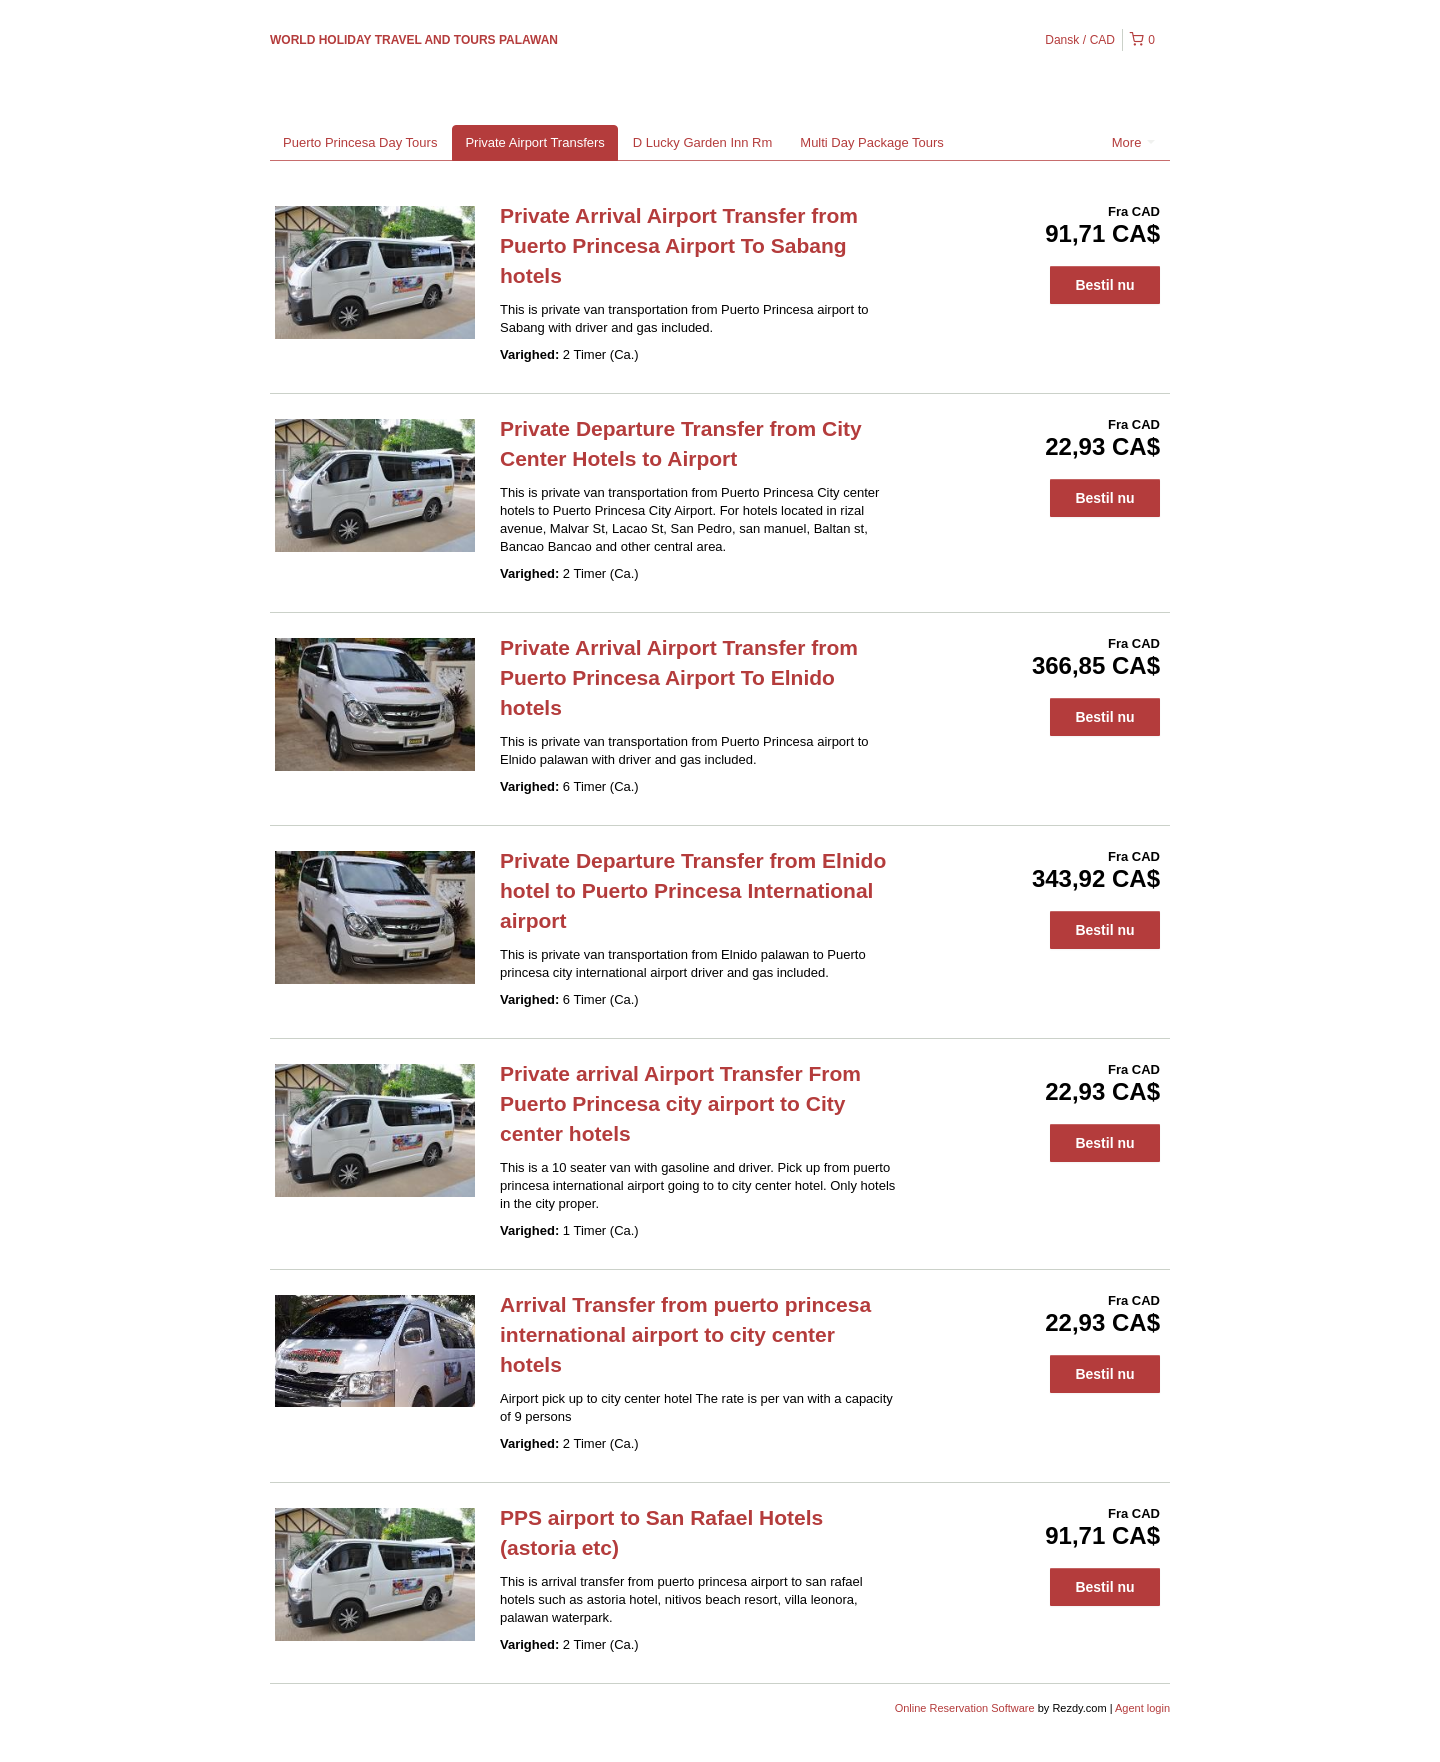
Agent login (1142, 1708)
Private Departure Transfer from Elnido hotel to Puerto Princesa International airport (693, 890)
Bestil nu (1104, 285)
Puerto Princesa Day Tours (360, 142)
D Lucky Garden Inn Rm (702, 142)
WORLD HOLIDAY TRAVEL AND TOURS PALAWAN (414, 40)
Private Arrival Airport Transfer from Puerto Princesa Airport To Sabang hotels (679, 245)
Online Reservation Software (965, 1708)
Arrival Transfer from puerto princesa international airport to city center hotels (685, 1334)
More (1133, 142)
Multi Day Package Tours (872, 142)
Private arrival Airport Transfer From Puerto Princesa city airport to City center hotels (680, 1103)
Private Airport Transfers (534, 142)
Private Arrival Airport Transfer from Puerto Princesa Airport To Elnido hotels (679, 677)
